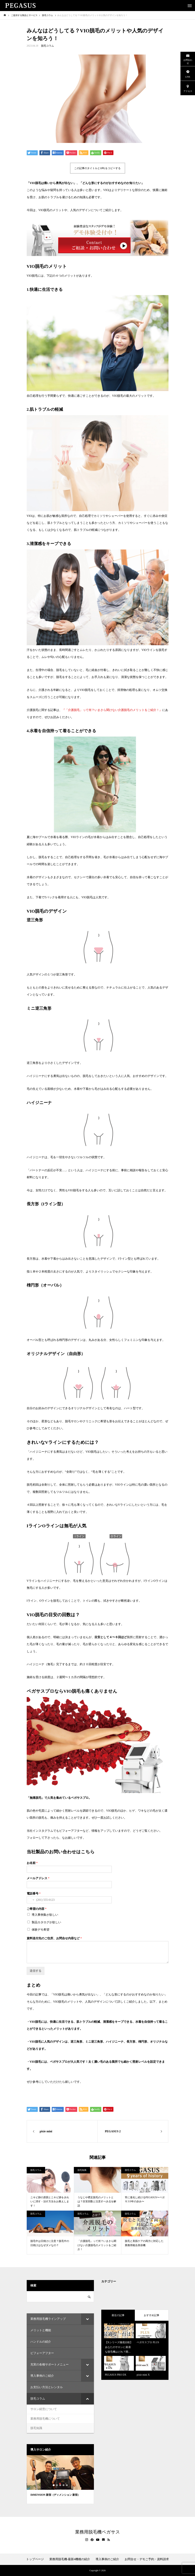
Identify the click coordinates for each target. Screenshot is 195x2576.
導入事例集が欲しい (45, 1914)
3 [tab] (60, 2485)
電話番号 (34, 1893)
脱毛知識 (82, 2170)
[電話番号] (69, 1899)
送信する (35, 1970)
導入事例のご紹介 (107, 2559)
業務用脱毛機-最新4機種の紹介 (69, 2559)
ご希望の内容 (37, 1908)
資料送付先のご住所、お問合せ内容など (54, 1938)
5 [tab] (67, 2485)
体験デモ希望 (40, 1929)
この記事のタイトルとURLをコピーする (97, 168)
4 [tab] (64, 2485)
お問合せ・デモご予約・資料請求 (147, 2559)
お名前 (32, 1862)
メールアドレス (38, 1878)
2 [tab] (57, 2485)
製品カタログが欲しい (46, 1922)
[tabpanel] (60, 2479)
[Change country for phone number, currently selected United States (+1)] (31, 1899)
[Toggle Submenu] (87, 2319)
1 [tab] (54, 2485)
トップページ (35, 2559)
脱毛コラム (47, 45)
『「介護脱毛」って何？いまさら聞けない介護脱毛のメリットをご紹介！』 (112, 710)
